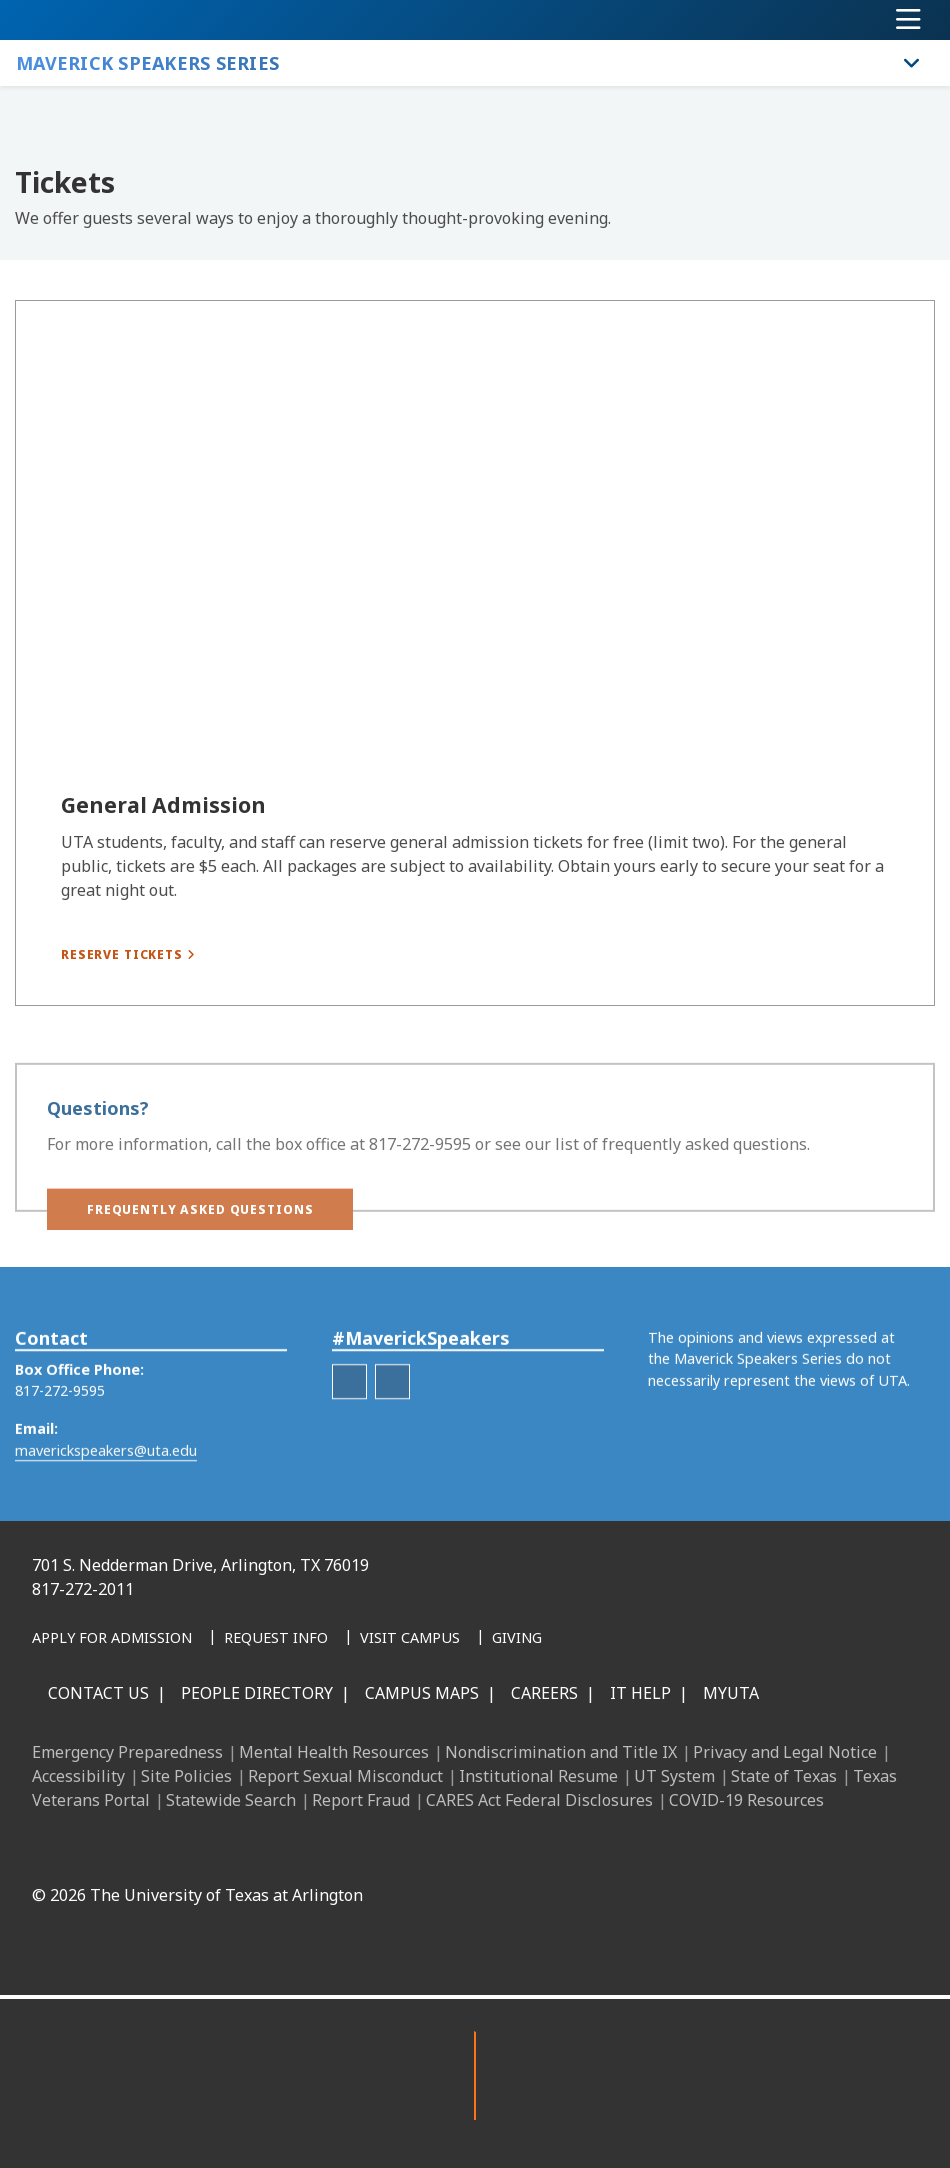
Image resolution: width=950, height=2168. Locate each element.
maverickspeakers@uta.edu (106, 1475)
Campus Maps (422, 1693)
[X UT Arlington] (519, 1849)
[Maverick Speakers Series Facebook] (349, 1406)
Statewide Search (231, 1800)
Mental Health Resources (334, 1752)
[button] (200, 1223)
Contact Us (98, 1693)
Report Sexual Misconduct (345, 1776)
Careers (544, 1693)
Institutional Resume (538, 1776)
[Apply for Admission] (112, 1639)
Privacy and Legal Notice (785, 1752)
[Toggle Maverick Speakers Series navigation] (912, 63)
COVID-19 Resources (746, 1800)
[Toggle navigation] (908, 20)
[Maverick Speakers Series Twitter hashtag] (392, 1406)
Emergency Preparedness (127, 1752)
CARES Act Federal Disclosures (539, 1800)
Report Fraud (361, 1800)
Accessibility (78, 1776)
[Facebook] (387, 1849)
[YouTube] (563, 1849)
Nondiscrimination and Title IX (561, 1752)
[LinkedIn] (431, 1849)
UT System (674, 1776)
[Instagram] (475, 1849)
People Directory (257, 1693)
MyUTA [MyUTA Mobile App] (731, 1693)
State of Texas (784, 1776)
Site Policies (186, 1776)
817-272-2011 (83, 1589)
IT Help (640, 1693)
